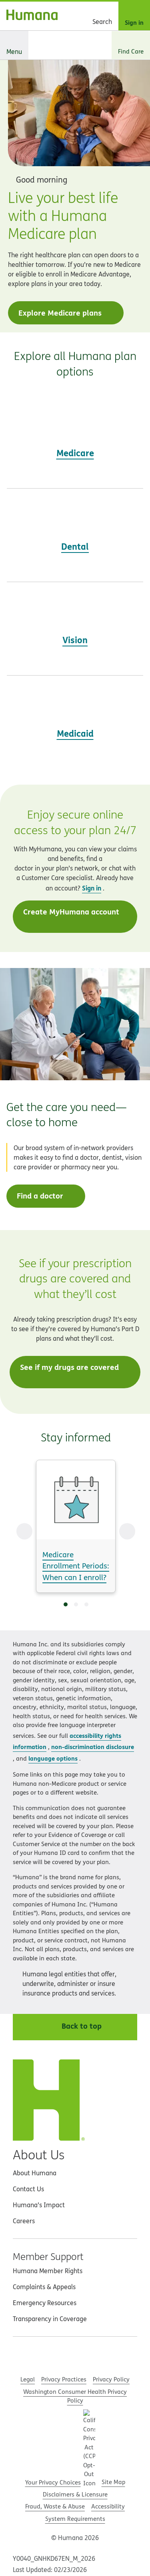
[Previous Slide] (24, 1531)
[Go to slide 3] (86, 1604)
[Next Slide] (127, 1531)
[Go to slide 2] (76, 1604)
